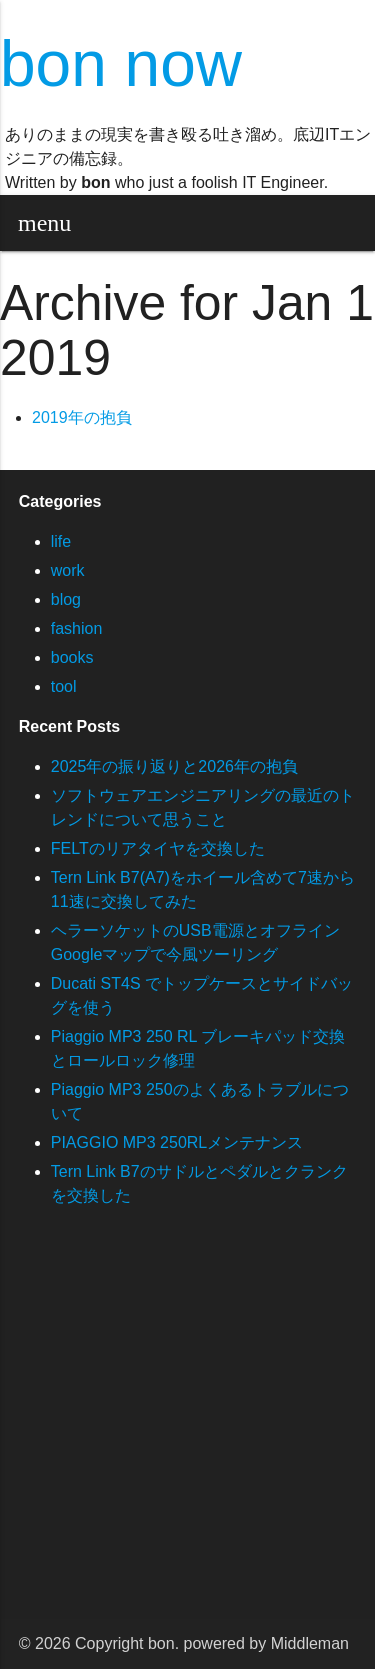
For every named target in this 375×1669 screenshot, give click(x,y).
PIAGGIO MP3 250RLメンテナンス (177, 1142)
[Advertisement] (187, 1431)
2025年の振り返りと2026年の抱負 (174, 766)
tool (64, 686)
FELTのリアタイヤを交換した (158, 848)
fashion (77, 628)
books (72, 657)
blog (66, 599)
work (68, 570)
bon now (121, 64)
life (61, 541)
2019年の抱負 (82, 417)
